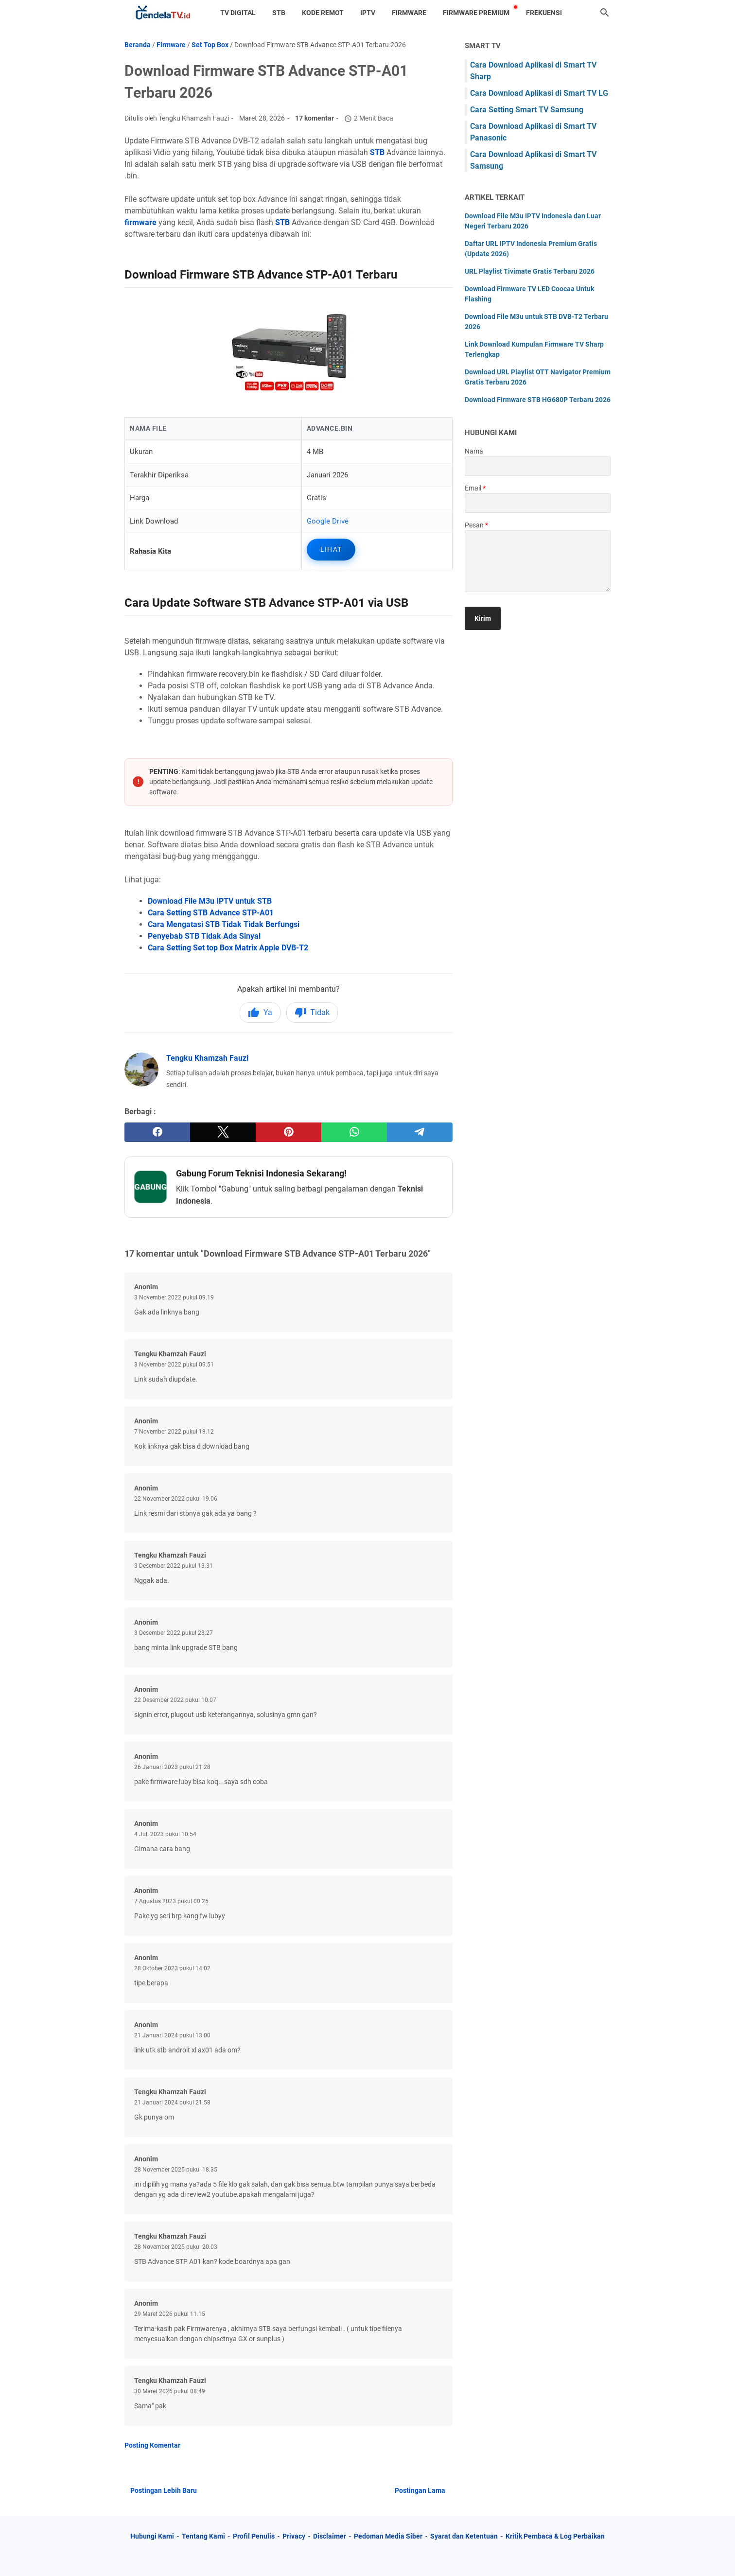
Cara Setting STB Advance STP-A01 (211, 912)
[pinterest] (288, 1132)
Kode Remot (323, 13)
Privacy (293, 2536)
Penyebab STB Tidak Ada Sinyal (204, 936)
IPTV (367, 13)
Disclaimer (329, 2536)
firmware (140, 222)
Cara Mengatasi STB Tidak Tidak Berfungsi (223, 924)
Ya (260, 1012)
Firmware (409, 13)
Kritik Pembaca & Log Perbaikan (555, 2536)
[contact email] (538, 503)
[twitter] (223, 1132)
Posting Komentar (152, 2445)
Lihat (331, 549)
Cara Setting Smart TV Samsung (526, 109)
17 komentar (314, 118)
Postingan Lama (420, 2490)
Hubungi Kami (152, 2536)
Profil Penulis (254, 2536)
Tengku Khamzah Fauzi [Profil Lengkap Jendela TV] (207, 1058)
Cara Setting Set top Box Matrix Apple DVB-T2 (228, 947)
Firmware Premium (476, 13)
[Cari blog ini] (605, 12)
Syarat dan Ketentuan (464, 2536)
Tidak (312, 1012)
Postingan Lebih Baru (163, 2490)
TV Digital (238, 13)
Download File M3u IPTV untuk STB (210, 901)
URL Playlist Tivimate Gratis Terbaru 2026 (530, 271)
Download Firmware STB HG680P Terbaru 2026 (538, 399)
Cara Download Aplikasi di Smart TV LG (539, 93)
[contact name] (538, 466)
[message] (538, 561)
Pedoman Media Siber (388, 2536)
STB (278, 13)
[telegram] (420, 1132)
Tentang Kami (203, 2536)
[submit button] (483, 618)
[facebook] (157, 1132)
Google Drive (328, 521)
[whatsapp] (354, 1132)
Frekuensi (544, 13)
